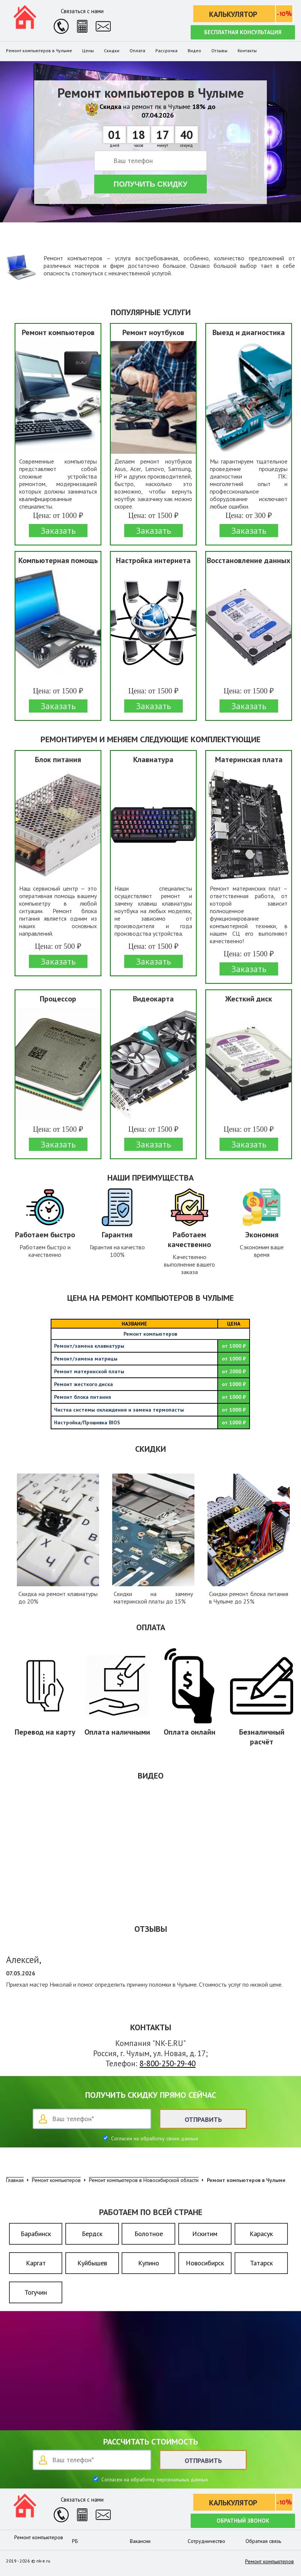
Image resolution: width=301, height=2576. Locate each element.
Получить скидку (151, 184)
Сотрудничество (206, 2541)
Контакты (247, 50)
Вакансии (140, 2541)
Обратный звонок (243, 2520)
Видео (194, 50)
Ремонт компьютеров (38, 2537)
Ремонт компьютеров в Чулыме (39, 50)
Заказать (58, 530)
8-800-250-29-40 (168, 2063)
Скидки (111, 50)
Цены (88, 50)
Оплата (137, 50)
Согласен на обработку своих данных (154, 2138)
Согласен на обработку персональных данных (154, 2479)
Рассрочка (166, 50)
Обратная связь (263, 2541)
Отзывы (219, 50)
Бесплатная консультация (242, 32)
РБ (75, 2541)
